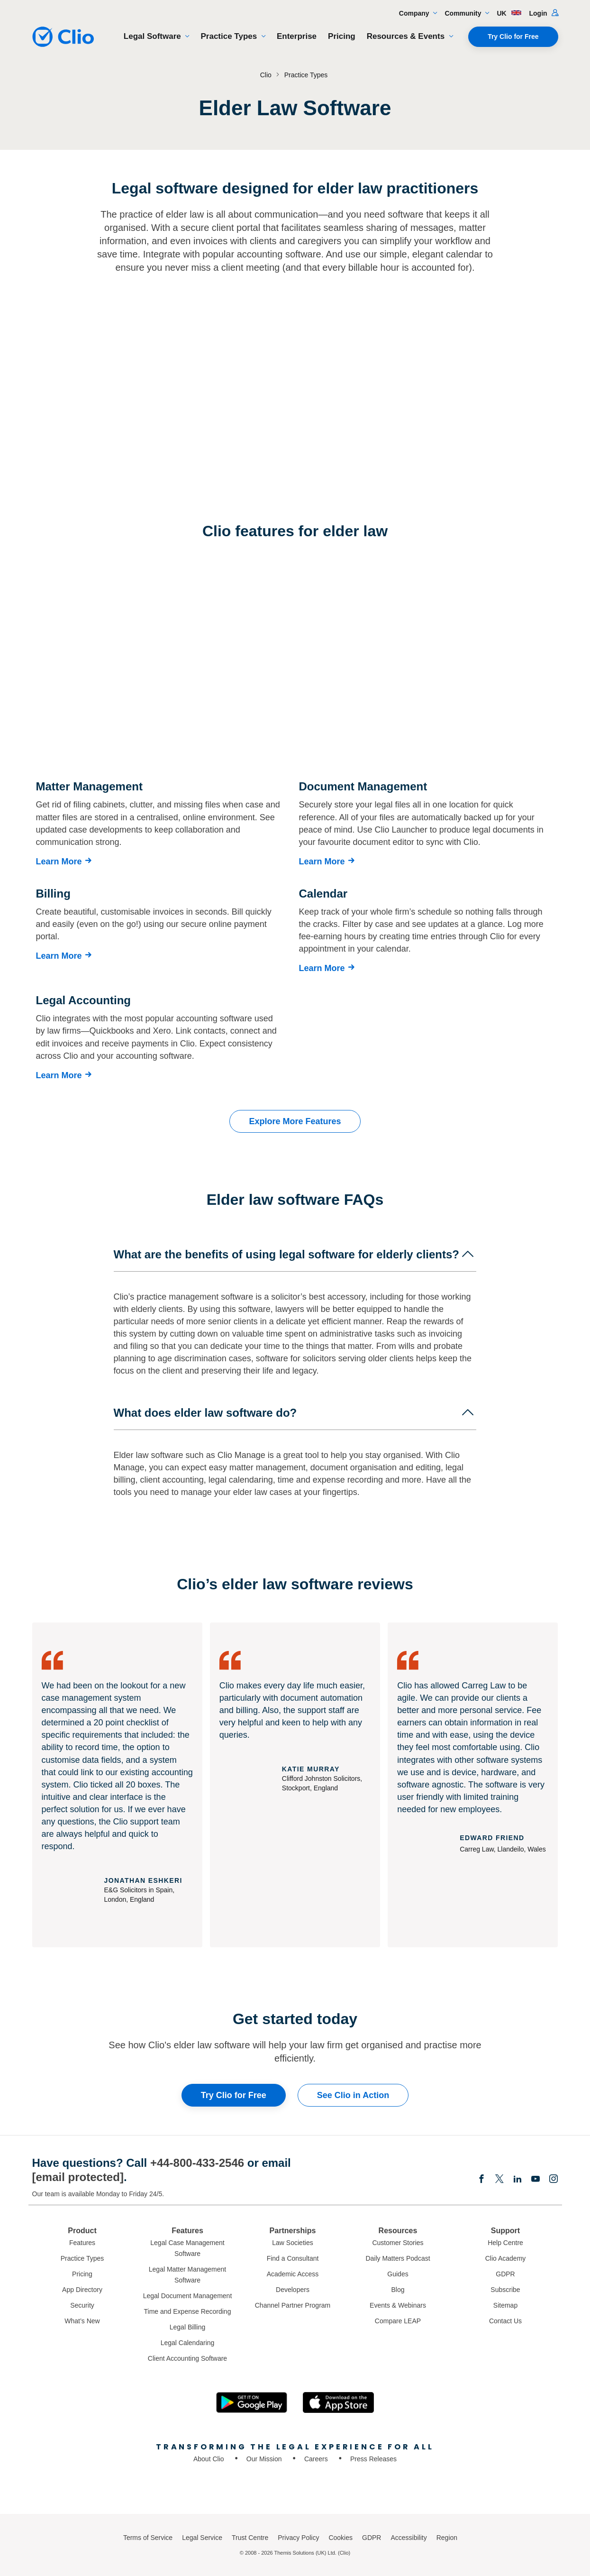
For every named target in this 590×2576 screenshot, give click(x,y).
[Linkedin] (517, 2179)
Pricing (341, 36)
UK (509, 13)
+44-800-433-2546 (197, 2162)
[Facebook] (481, 2179)
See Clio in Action (353, 2095)
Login (543, 13)
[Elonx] (499, 2179)
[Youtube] (535, 2179)
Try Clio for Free (513, 36)
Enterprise (297, 36)
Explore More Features (295, 1121)
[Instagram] (553, 2179)
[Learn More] (66, 861)
